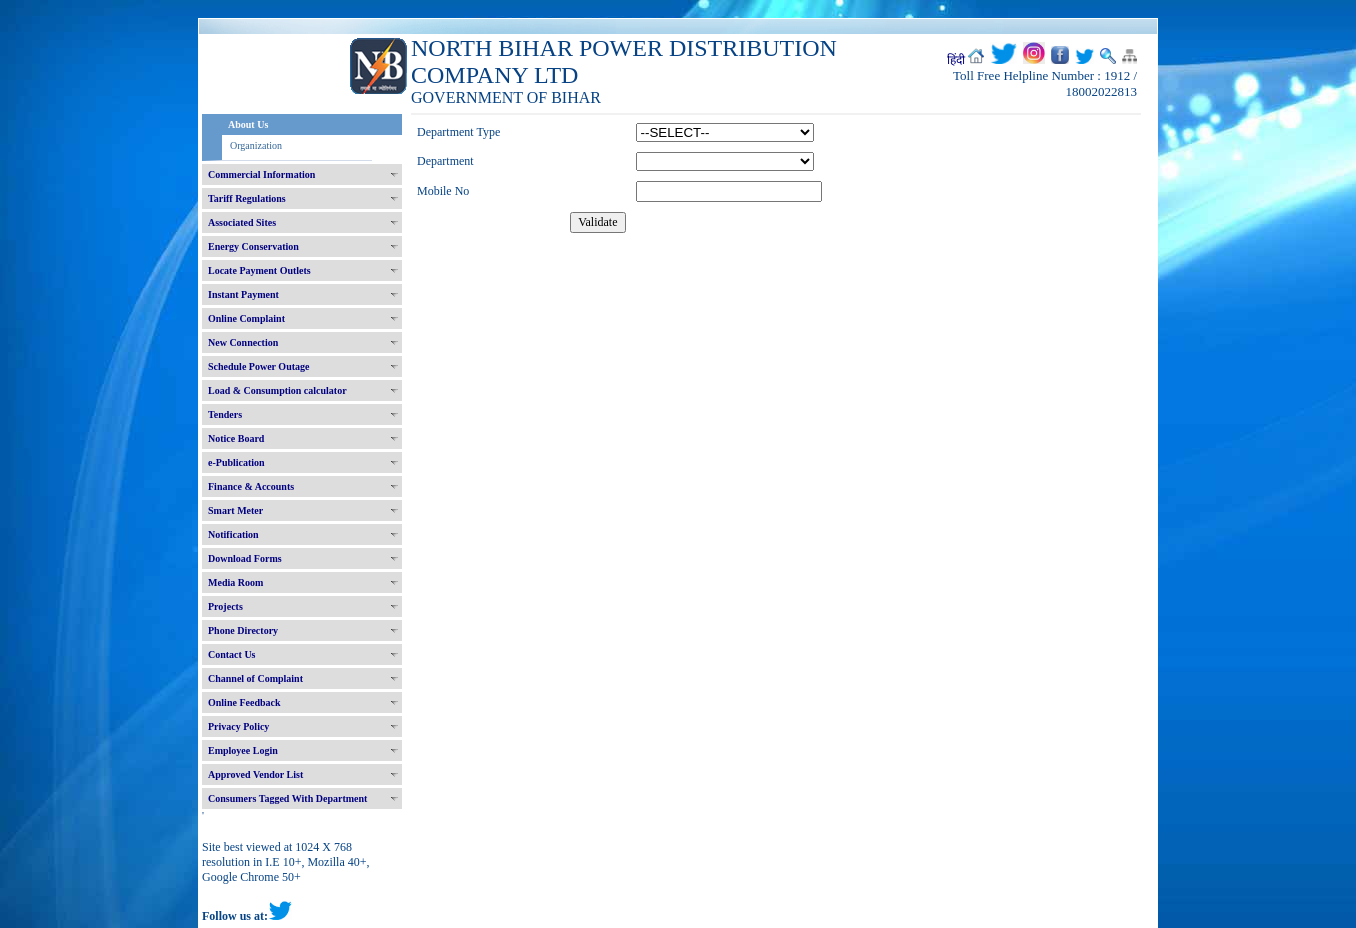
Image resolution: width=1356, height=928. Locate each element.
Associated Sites (242, 222)
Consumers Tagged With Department (287, 798)
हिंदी (956, 60)
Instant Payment (243, 294)
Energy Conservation (253, 246)
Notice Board (236, 438)
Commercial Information (261, 174)
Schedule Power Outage (258, 366)
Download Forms (245, 558)
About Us (248, 124)
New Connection (243, 342)
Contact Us (232, 654)
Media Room (235, 582)
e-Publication (236, 462)
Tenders (225, 414)
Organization (256, 145)
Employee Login (243, 750)
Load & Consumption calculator (277, 390)
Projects (225, 606)
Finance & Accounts (251, 486)
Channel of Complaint (255, 678)
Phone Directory (243, 630)
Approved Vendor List (255, 774)
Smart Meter (235, 510)
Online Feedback (244, 702)
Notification (233, 534)
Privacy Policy (238, 726)
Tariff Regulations (247, 198)
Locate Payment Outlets (259, 270)
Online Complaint (246, 318)
